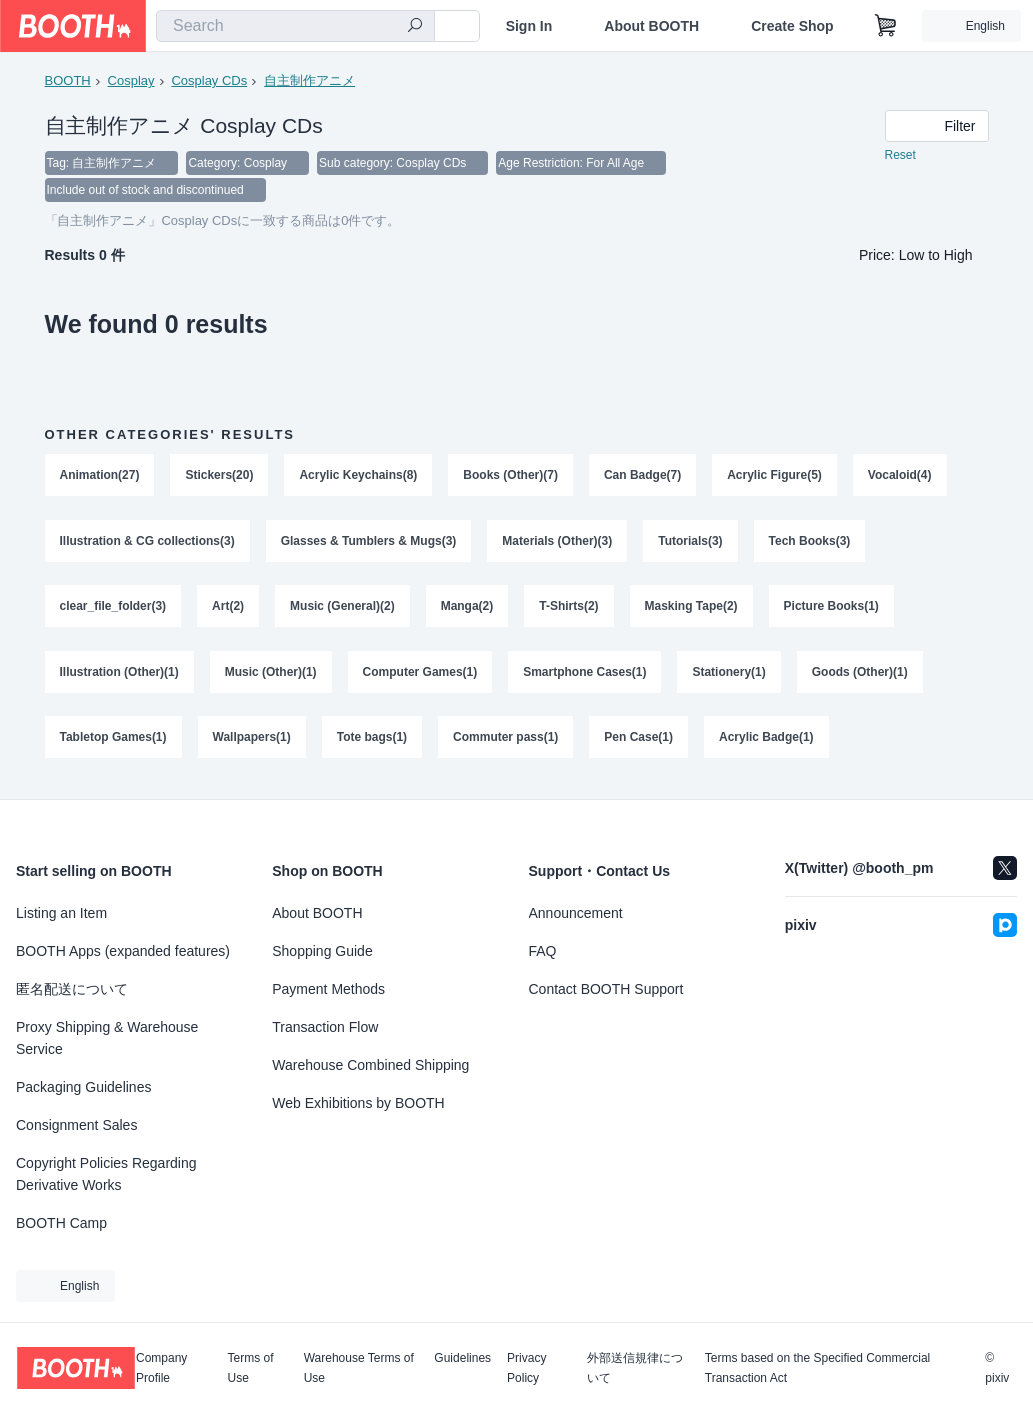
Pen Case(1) (639, 741)
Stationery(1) (729, 675)
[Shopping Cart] (886, 26)
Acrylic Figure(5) (775, 477)
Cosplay (131, 80)
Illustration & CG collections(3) (147, 543)
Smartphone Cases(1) (585, 675)
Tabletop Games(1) (113, 741)
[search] (415, 27)
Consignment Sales (76, 1125)
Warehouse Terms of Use (359, 1368)
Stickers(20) (220, 477)
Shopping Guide (322, 951)
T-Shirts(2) (569, 609)
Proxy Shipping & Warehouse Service (107, 1038)
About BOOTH (651, 26)
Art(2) (228, 609)
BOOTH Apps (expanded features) (123, 951)
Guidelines (462, 1358)
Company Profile (161, 1368)
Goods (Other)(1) (860, 675)
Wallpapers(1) (252, 741)
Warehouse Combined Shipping (370, 1065)
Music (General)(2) (342, 609)
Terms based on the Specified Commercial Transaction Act (817, 1368)
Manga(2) (467, 609)
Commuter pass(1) (505, 741)
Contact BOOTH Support (606, 989)
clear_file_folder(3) (113, 609)
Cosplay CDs (209, 80)
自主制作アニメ (309, 80)
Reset (900, 156)
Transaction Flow (325, 1027)
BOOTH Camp (61, 1223)
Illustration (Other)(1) (119, 675)
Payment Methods (328, 989)
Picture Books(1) (831, 609)
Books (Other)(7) (511, 477)
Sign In (529, 26)
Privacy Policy (526, 1368)
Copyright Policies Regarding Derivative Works (106, 1174)
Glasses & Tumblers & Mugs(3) (369, 543)
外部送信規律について (635, 1368)
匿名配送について (72, 989)
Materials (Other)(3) (558, 543)
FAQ (543, 951)
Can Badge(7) (642, 477)
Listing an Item (61, 913)
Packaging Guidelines (83, 1087)
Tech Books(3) (810, 543)
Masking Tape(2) (691, 609)
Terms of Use (251, 1368)
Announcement (576, 913)
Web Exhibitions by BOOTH (358, 1103)
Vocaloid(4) (900, 477)
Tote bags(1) (372, 741)
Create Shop (792, 26)
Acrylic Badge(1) (766, 741)
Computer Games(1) (420, 675)
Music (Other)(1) (271, 675)
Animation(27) (100, 477)
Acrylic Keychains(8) (359, 477)
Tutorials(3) (691, 543)
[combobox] (295, 26)
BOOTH (68, 80)
